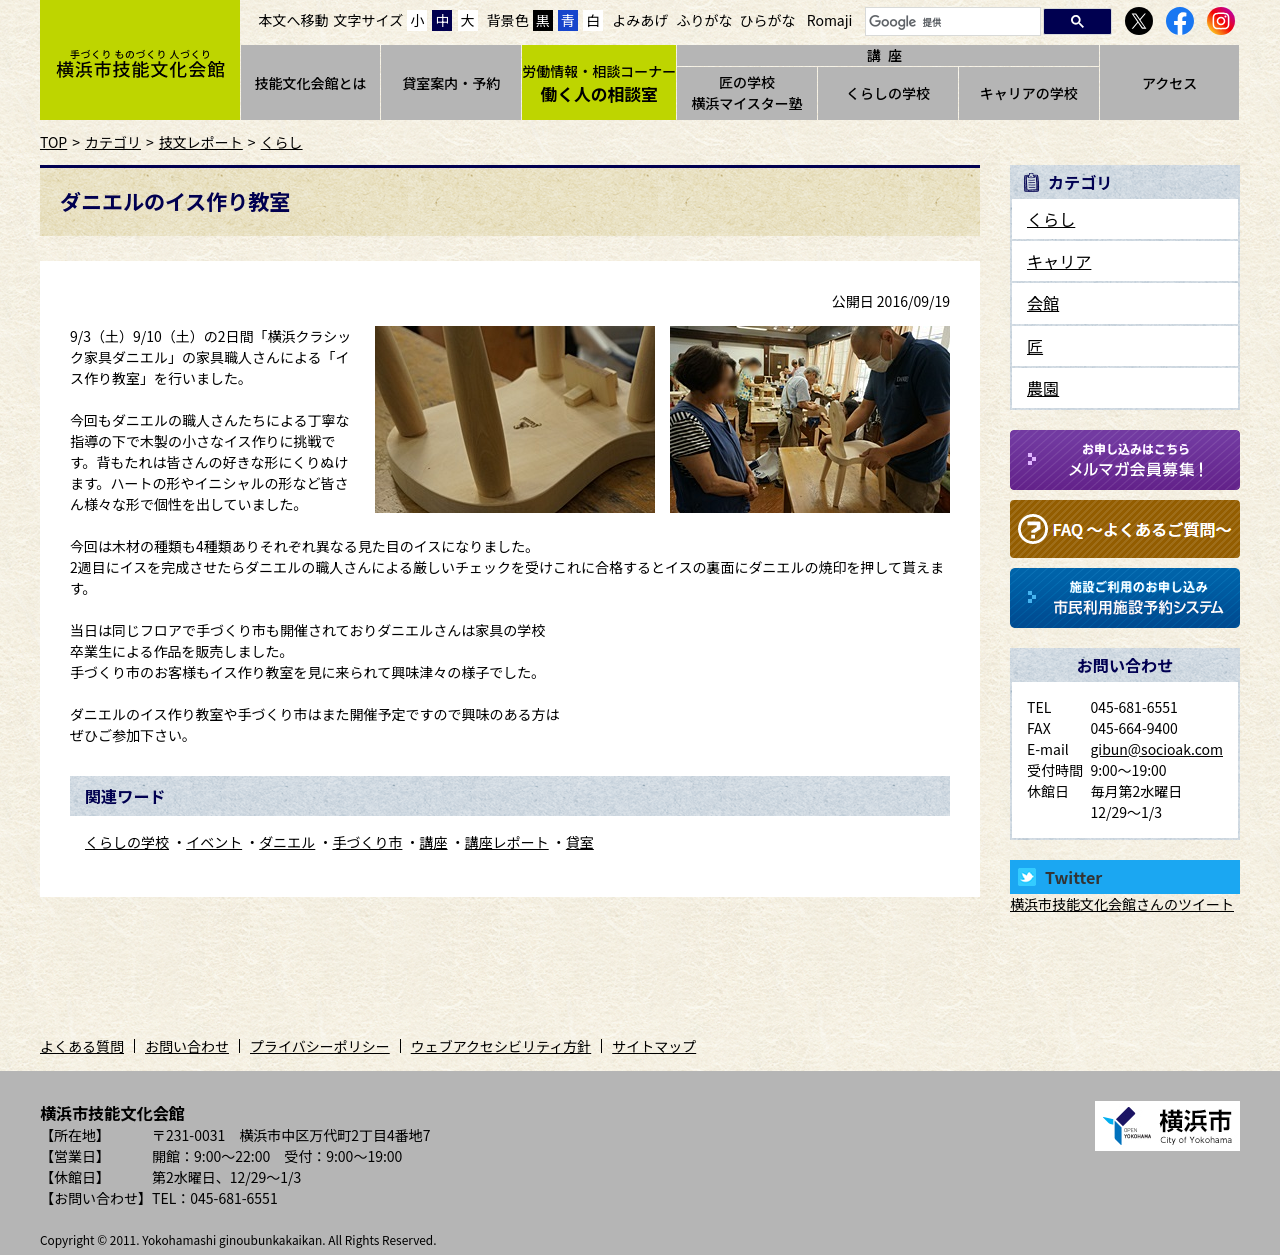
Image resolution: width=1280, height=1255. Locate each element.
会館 (1043, 303)
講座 (434, 842)
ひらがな (768, 20)
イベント (214, 842)
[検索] (951, 22)
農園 (1043, 388)
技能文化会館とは (310, 83)
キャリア (1059, 261)
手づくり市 (367, 842)
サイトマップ (654, 1046)
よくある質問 (82, 1046)
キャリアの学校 (1029, 93)
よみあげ (640, 20)
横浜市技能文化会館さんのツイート (1122, 904)
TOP (53, 142)
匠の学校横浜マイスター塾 (747, 92)
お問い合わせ (187, 1046)
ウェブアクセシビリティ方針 (501, 1046)
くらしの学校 (888, 93)
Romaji (830, 20)
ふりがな (704, 20)
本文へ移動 (294, 20)
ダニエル (287, 842)
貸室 (580, 842)
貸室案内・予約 (451, 83)
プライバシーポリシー (320, 1046)
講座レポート (507, 842)
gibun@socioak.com (1156, 749)
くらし (282, 142)
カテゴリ (113, 142)
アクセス (1169, 83)
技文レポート (201, 142)
